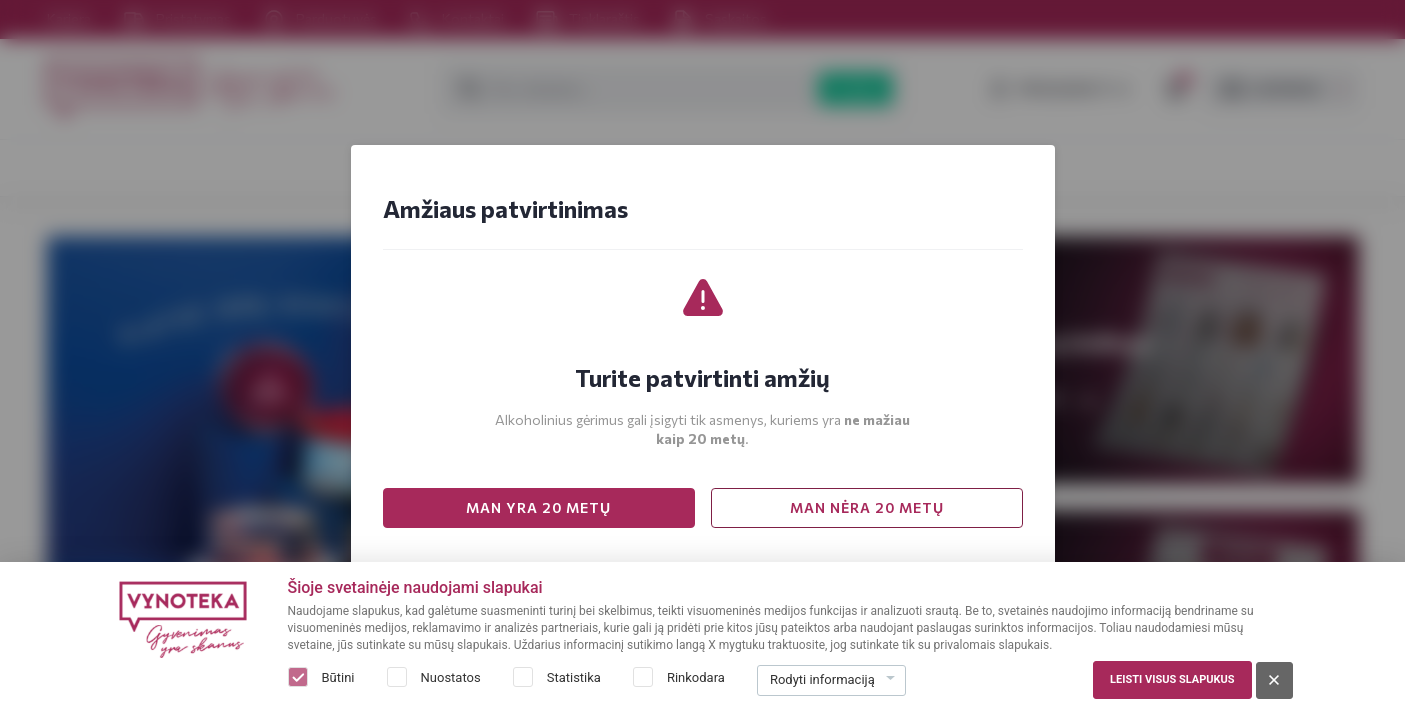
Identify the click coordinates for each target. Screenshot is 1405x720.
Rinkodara (696, 677)
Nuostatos (451, 677)
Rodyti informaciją (822, 679)
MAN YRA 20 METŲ (538, 507)
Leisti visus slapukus (1172, 679)
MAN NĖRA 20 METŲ (867, 507)
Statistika (574, 677)
